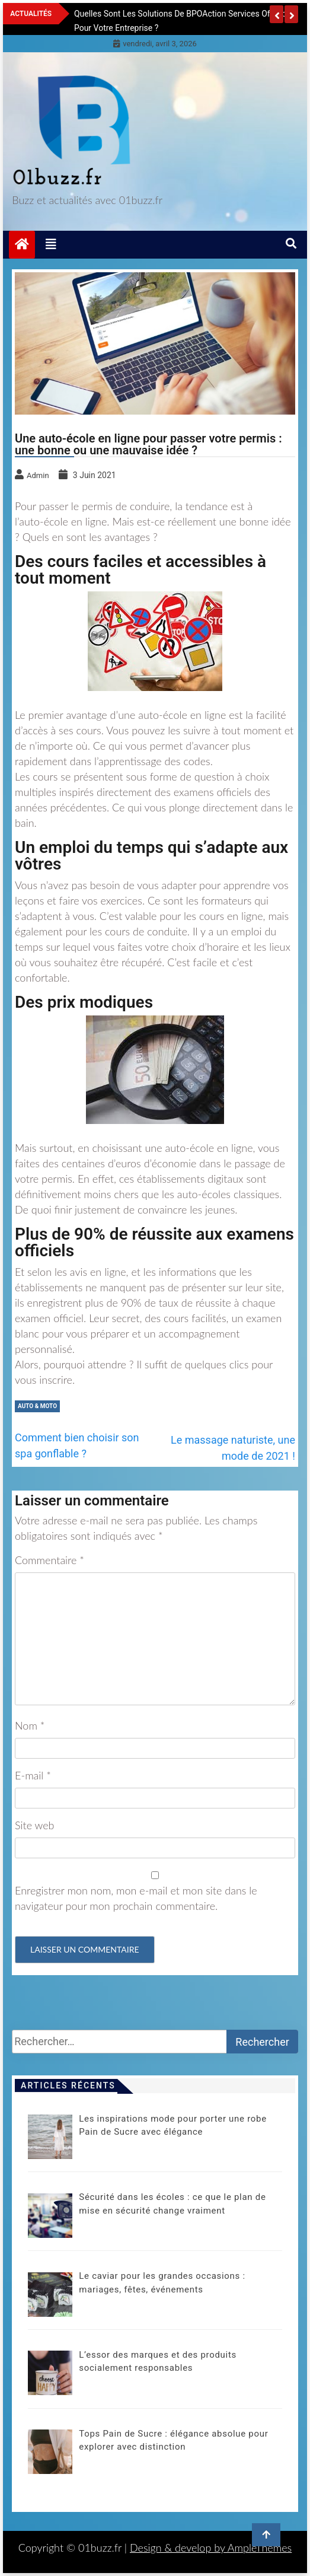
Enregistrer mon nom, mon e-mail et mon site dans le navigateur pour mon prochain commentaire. (136, 1898)
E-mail (33, 1775)
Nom (29, 1725)
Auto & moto (37, 1406)
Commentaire (49, 1559)
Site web (35, 1825)
